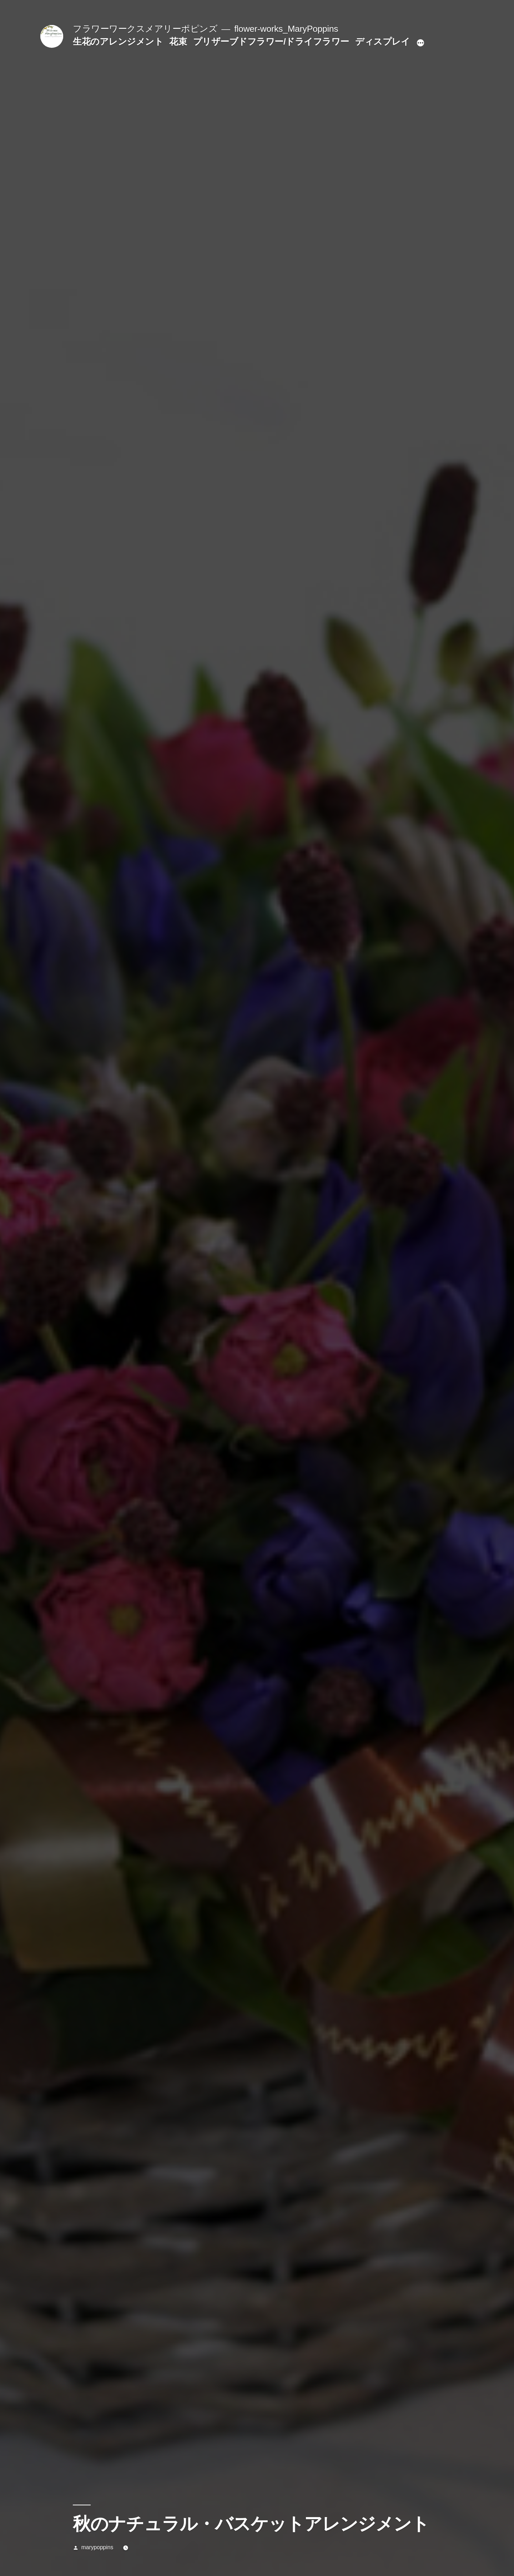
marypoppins (97, 2547)
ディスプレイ (382, 41)
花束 (178, 41)
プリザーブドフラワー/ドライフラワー (271, 41)
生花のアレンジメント (118, 41)
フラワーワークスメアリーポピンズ (145, 29)
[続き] (420, 43)
